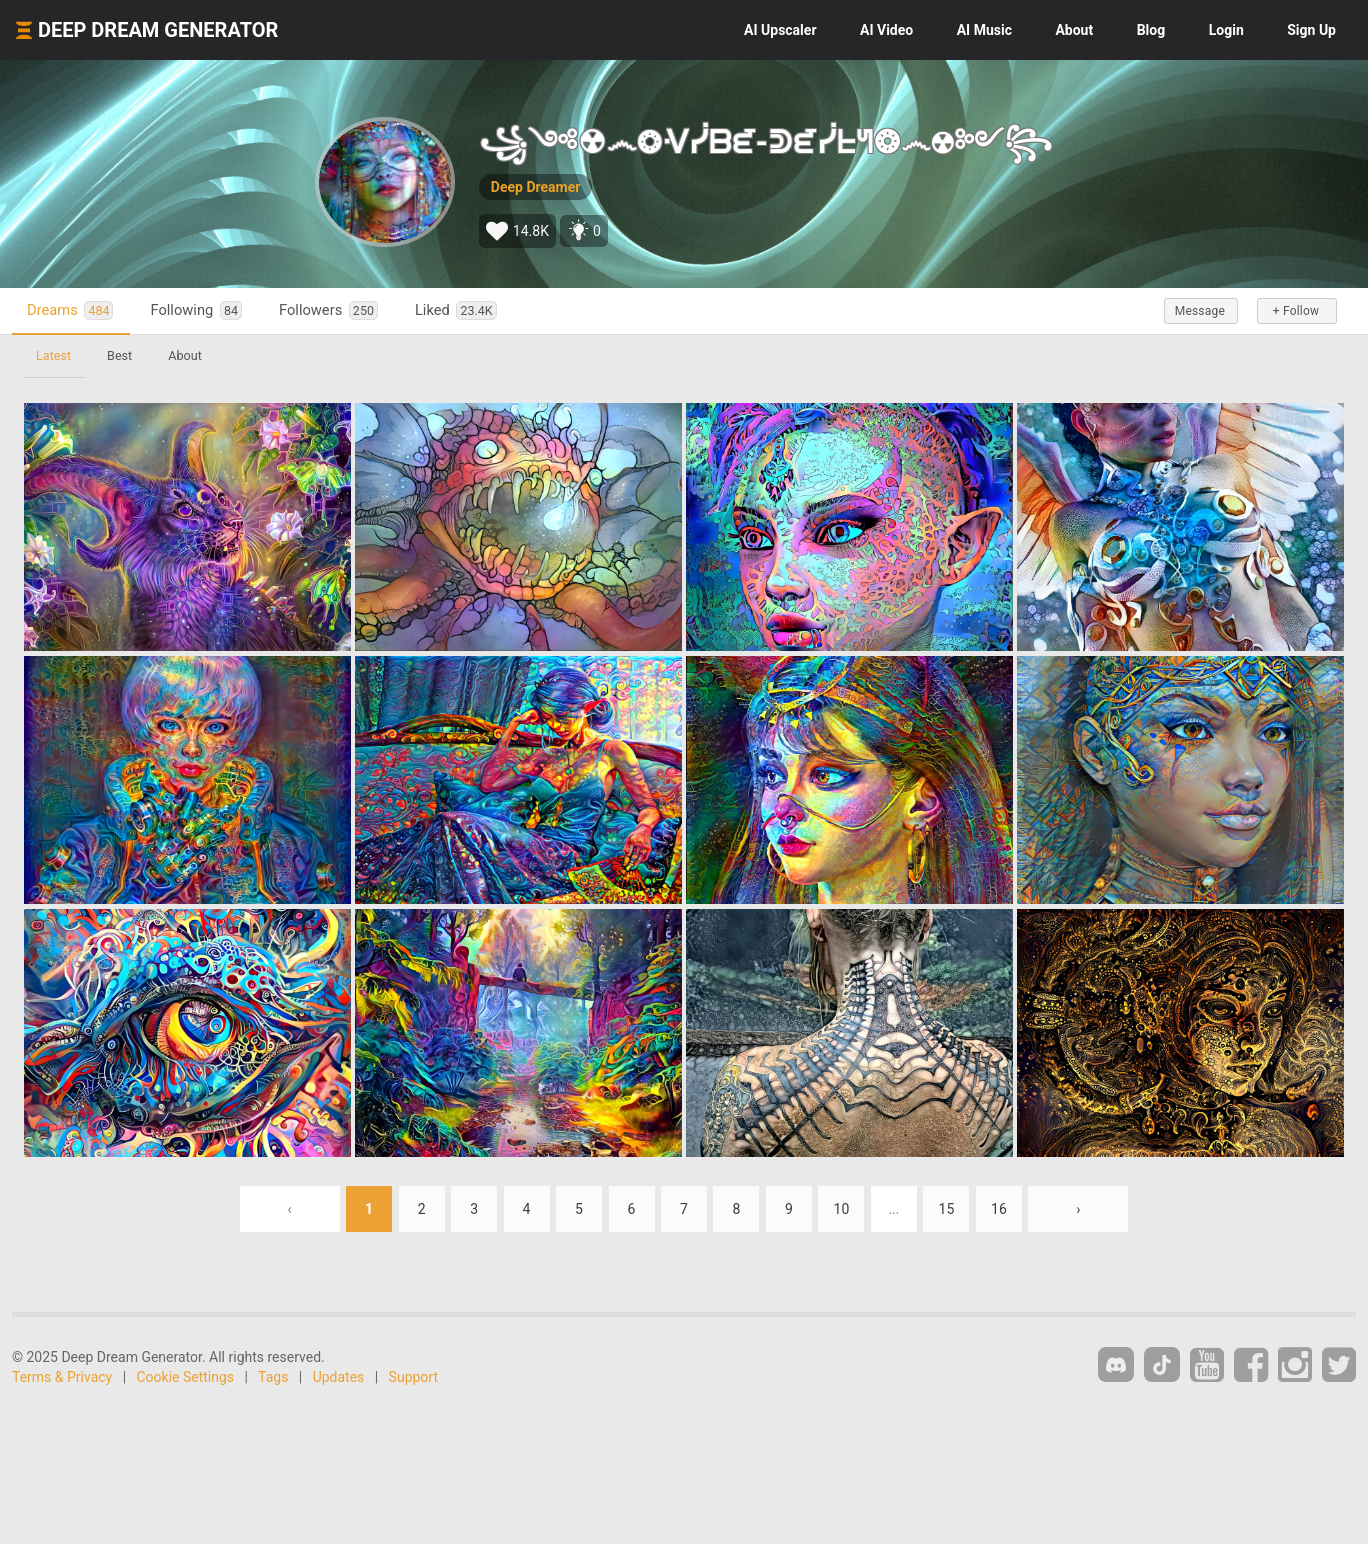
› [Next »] (1078, 1209)
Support (413, 1377)
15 (947, 1209)
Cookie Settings (186, 1377)
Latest (53, 355)
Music (984, 30)
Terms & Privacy (62, 1377)
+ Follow (1296, 311)
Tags (273, 1377)
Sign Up (1311, 30)
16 (999, 1209)
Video (886, 30)
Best (119, 355)
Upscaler (780, 30)
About (1074, 30)
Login (1226, 30)
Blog (1151, 30)
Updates (339, 1377)
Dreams (70, 310)
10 (842, 1209)
